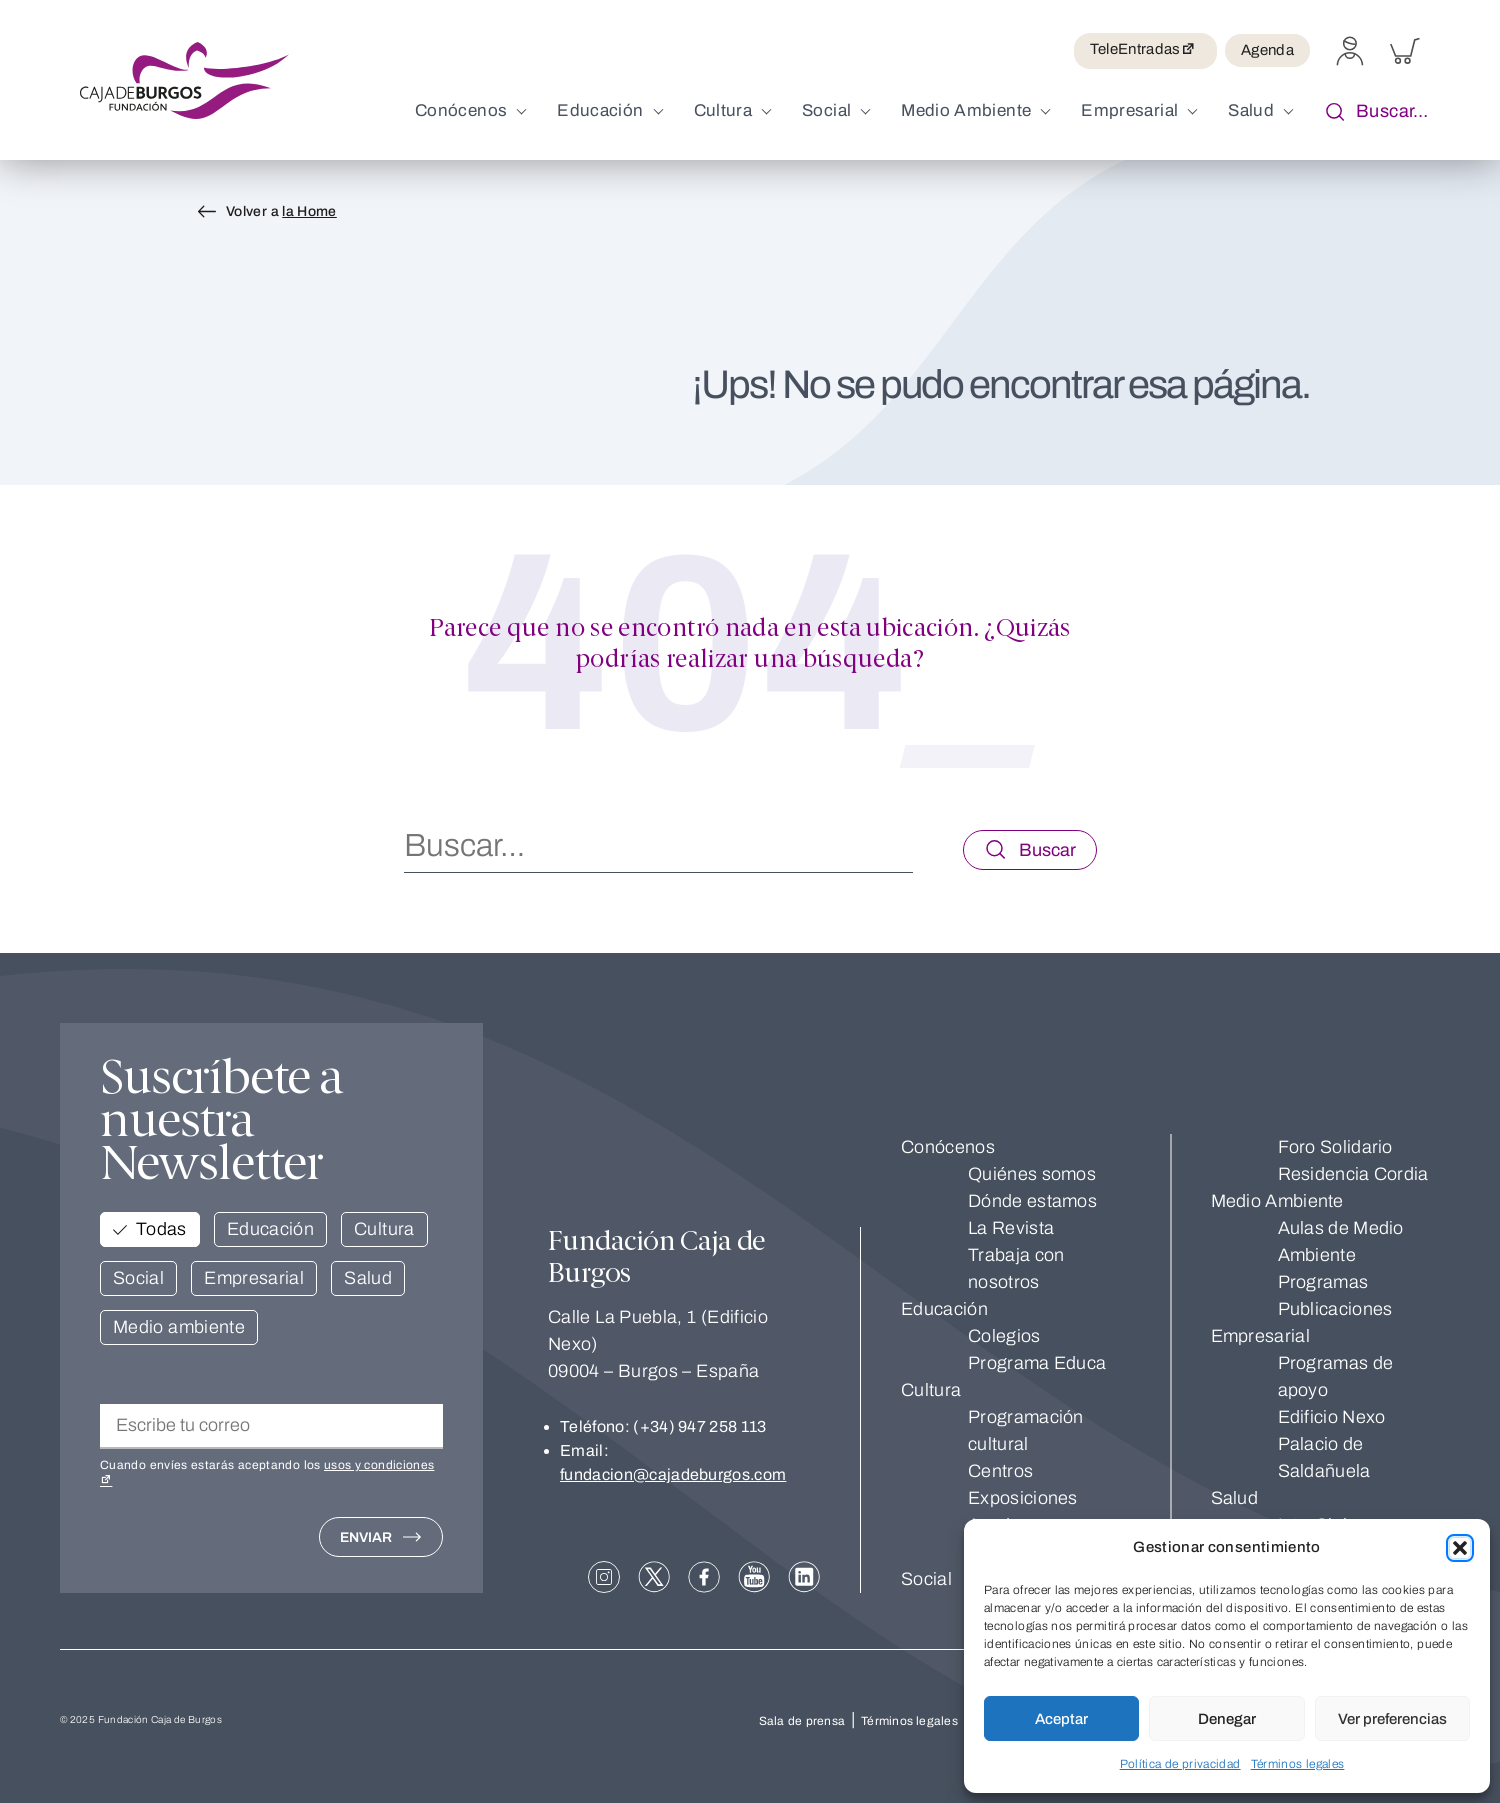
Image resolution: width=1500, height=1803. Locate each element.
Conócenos (948, 1147)
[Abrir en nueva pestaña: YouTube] (754, 1577)
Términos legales (1298, 1764)
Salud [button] (368, 1278)
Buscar (1047, 850)
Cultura (931, 1390)
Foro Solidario (1335, 1147)
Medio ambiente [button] (179, 1327)
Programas (1323, 1282)
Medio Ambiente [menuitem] (966, 110)
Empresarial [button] (254, 1278)
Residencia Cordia (1353, 1174)
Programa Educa (1037, 1363)
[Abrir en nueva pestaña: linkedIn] (804, 1577)
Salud (1235, 1498)
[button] (1460, 1548)
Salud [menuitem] (1251, 110)
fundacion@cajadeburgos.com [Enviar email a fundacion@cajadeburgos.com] (673, 1474)
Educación (944, 1309)
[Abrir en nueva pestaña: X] (654, 1577)
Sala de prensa (802, 1721)
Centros (1000, 1471)
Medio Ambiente (1277, 1201)
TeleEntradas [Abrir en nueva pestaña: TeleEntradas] (1145, 51)
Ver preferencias (1392, 1719)
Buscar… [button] (1372, 112)
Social (926, 1579)
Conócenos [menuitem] (461, 110)
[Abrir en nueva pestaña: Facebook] (704, 1577)
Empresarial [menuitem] (1129, 110)
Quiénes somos (1032, 1174)
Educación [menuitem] (600, 110)
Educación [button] (270, 1229)
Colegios (1004, 1336)
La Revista (1011, 1228)
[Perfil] (1350, 60)
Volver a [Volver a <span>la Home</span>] (281, 211)
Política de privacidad (1180, 1764)
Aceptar (1061, 1719)
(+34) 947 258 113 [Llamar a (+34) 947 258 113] (699, 1426)
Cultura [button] (384, 1229)
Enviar (366, 1537)
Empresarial (1260, 1336)
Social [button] (138, 1278)
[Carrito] (1405, 60)
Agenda (1267, 50)
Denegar (1227, 1719)
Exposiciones (1023, 1498)
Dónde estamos (1032, 1201)
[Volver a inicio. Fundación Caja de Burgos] (184, 80)
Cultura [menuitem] (723, 110)
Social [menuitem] (826, 110)
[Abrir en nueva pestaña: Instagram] (604, 1577)
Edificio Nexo (1332, 1417)
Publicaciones (1335, 1309)
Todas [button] (161, 1229)
